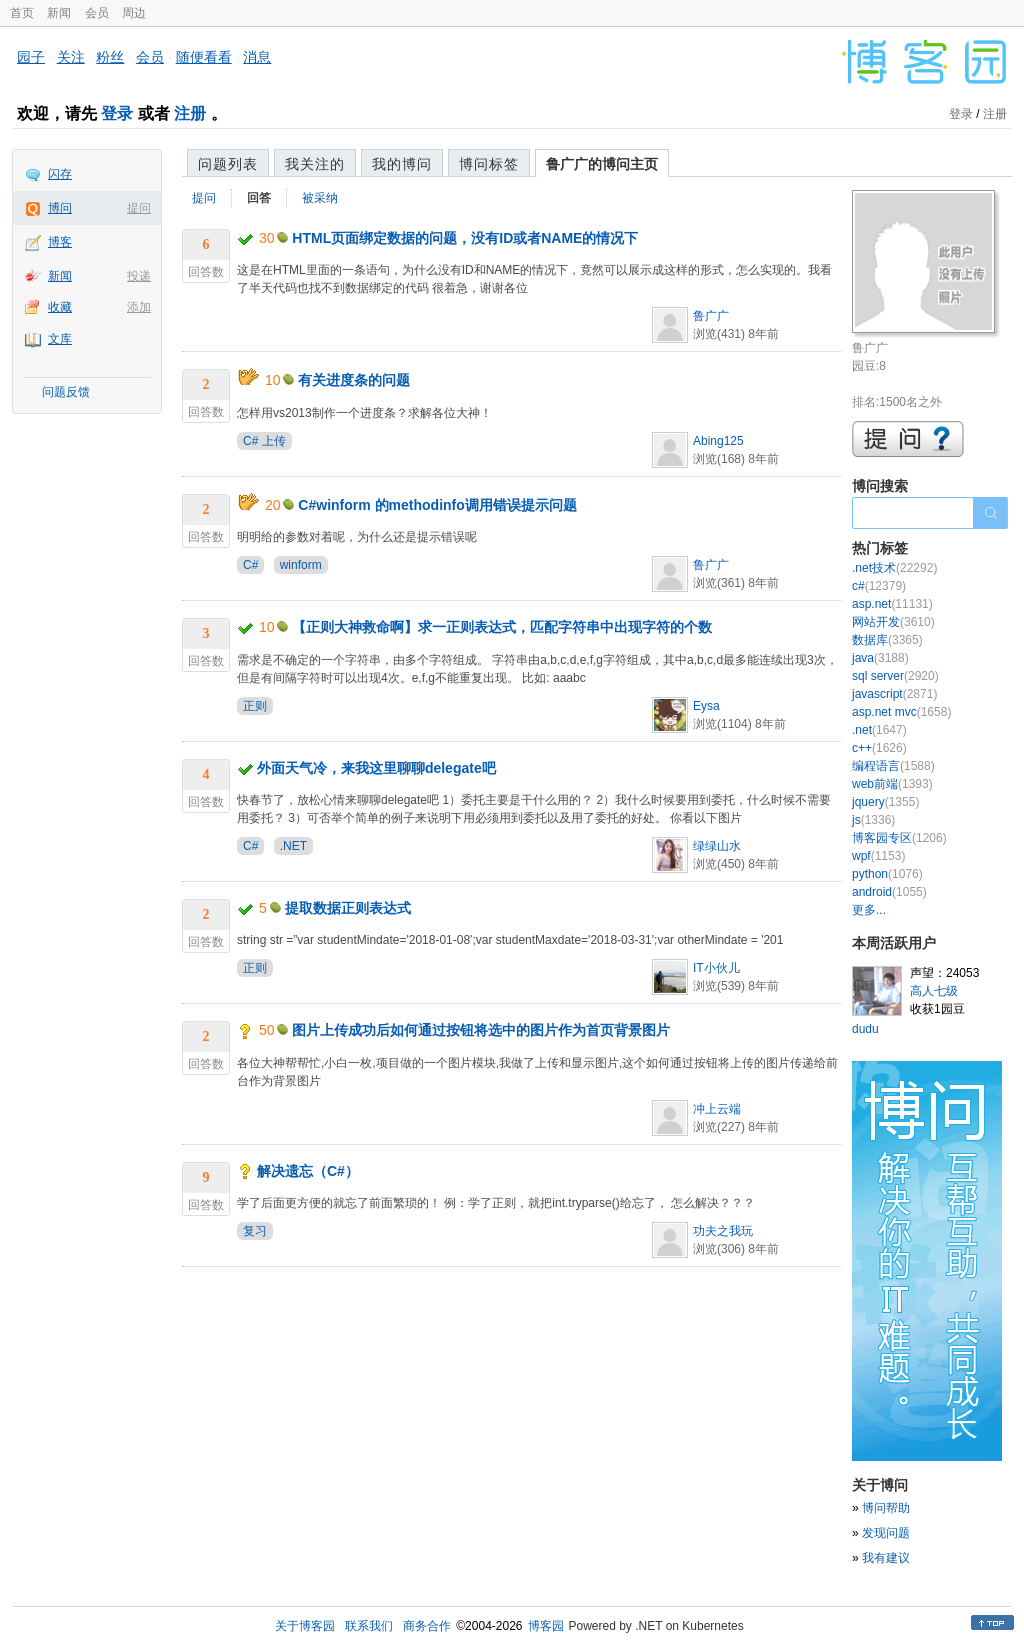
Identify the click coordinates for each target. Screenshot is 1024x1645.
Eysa (706, 706)
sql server (895, 676)
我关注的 (315, 164)
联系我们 (369, 1626)
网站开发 (893, 622)
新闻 (59, 13)
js (873, 820)
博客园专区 (899, 838)
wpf (878, 856)
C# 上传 (264, 441)
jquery (885, 802)
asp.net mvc (901, 712)
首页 (22, 13)
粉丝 (110, 57)
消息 (257, 57)
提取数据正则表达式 (348, 908)
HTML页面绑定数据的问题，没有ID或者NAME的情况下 (465, 238)
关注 (71, 57)
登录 (117, 113)
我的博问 (402, 164)
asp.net (892, 604)
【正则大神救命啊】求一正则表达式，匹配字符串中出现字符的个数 (502, 627)
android (889, 892)
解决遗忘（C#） (308, 1171)
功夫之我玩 (723, 1231)
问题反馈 (66, 392)
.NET (293, 846)
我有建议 (886, 1558)
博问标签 (489, 164)
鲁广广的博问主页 (602, 164)
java (880, 658)
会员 (97, 13)
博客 (60, 242)
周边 (134, 13)
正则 (255, 706)
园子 (31, 57)
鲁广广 (711, 316)
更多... (869, 910)
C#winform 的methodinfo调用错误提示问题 (437, 505)
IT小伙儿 (716, 968)
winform (301, 565)
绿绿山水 (717, 846)
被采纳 (320, 198)
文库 (60, 339)
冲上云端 (717, 1109)
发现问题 (886, 1533)
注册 (190, 113)
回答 (259, 198)
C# (250, 565)
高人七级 (934, 991)
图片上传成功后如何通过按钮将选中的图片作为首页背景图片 (481, 1030)
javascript (894, 694)
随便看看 (204, 57)
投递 (139, 276)
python (887, 874)
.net (879, 730)
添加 (139, 307)
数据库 (887, 640)
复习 (255, 1231)
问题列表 (228, 164)
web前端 (892, 784)
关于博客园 (305, 1626)
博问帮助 (886, 1508)
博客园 (546, 1626)
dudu (865, 1029)
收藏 (60, 307)
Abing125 (718, 441)
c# (879, 586)
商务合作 (427, 1626)
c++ (879, 748)
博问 (60, 208)
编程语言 (893, 766)
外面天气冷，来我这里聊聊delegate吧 (376, 768)
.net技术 (894, 568)
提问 (139, 208)
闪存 (60, 174)
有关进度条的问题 (354, 380)
